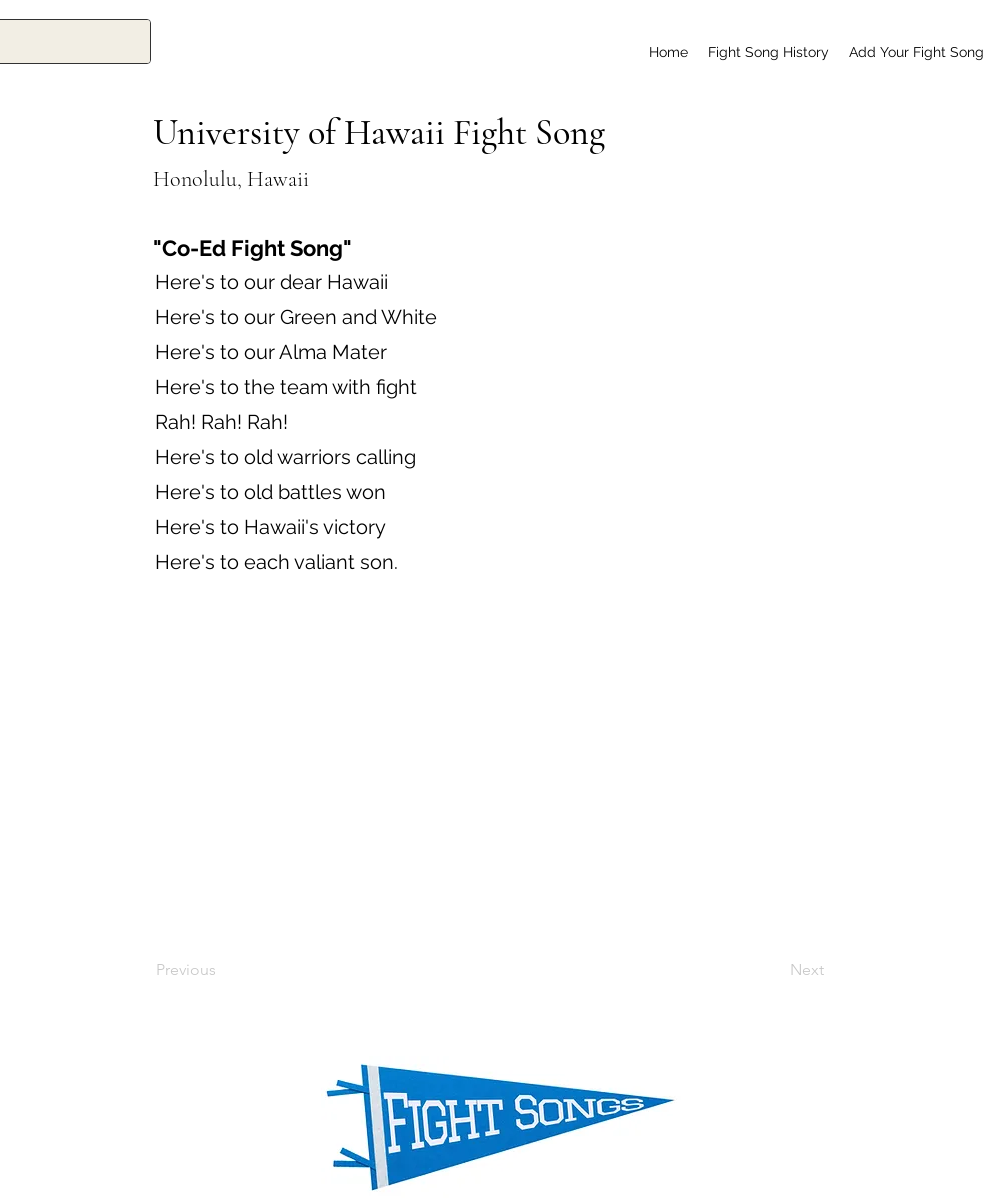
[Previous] (222, 970)
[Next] (774, 970)
